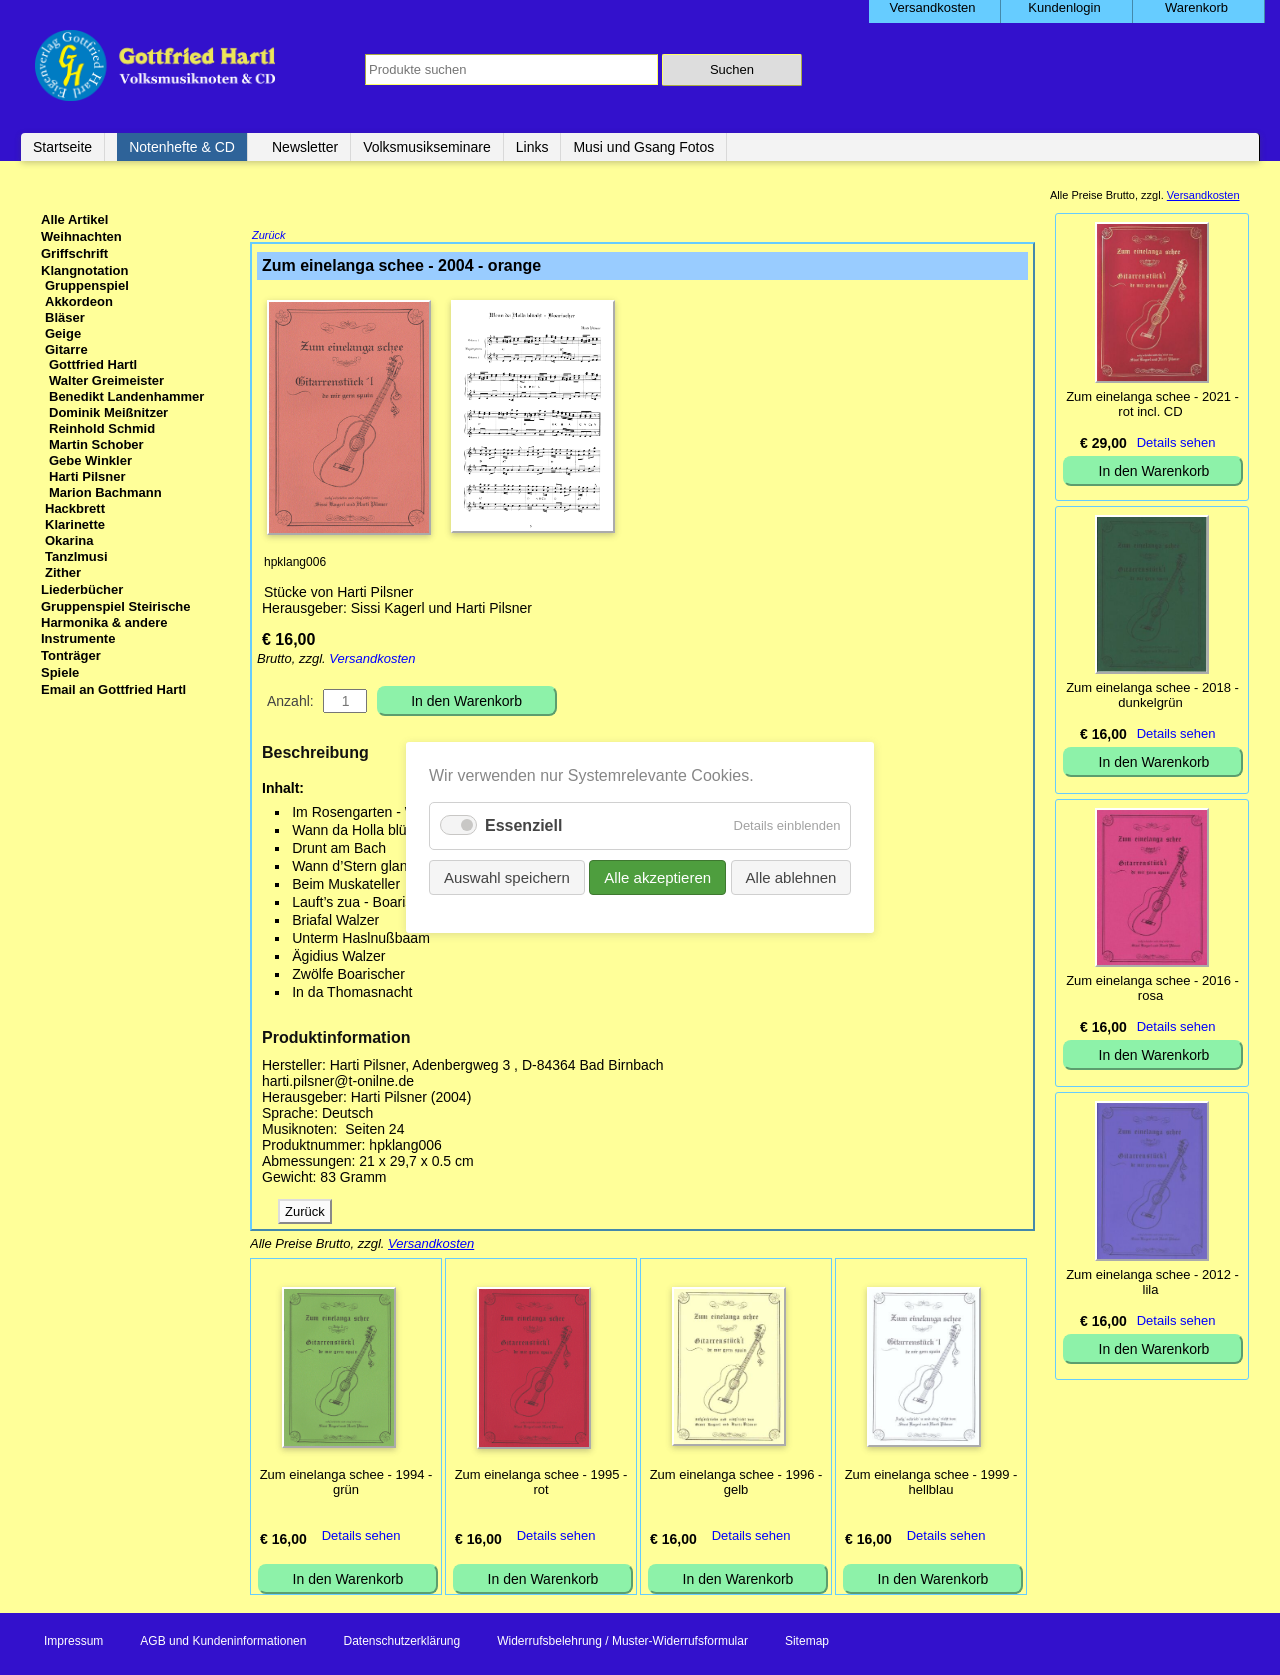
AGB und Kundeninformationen (223, 1643)
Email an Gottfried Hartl (113, 689)
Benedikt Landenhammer (126, 396)
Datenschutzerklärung (401, 1643)
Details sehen (361, 1537)
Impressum (73, 1643)
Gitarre (66, 349)
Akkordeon (79, 301)
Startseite (62, 147)
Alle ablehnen (790, 877)
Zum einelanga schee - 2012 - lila (1152, 1282)
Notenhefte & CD (182, 147)
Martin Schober (96, 444)
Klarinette (75, 524)
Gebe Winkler (90, 460)
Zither (63, 572)
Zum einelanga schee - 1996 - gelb (736, 1484)
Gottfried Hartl (93, 364)
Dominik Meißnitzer (108, 412)
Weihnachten (81, 236)
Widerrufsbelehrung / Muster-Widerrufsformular (622, 1643)
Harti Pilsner (87, 476)
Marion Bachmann (105, 492)
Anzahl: (290, 703)
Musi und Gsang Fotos (643, 147)
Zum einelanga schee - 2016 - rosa (1152, 988)
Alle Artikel (74, 219)
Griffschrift (74, 253)
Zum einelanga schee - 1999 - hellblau (931, 1484)
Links (532, 147)
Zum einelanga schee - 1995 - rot (541, 1484)
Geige (63, 333)
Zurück (269, 237)
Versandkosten (372, 660)
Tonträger (71, 655)
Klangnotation (84, 270)
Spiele (60, 672)
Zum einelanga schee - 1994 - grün (346, 1484)
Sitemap (807, 1643)
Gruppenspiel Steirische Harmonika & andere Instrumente (116, 622)
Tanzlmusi (76, 556)
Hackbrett (75, 508)
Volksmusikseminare (427, 147)
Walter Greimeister (106, 380)
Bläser (65, 317)
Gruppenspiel (87, 285)
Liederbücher (82, 589)
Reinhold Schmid (102, 428)
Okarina (69, 540)
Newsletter (305, 147)
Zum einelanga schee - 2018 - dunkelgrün (1152, 695)
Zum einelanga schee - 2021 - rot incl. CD (1152, 404)
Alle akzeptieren (657, 877)
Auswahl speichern (507, 877)
